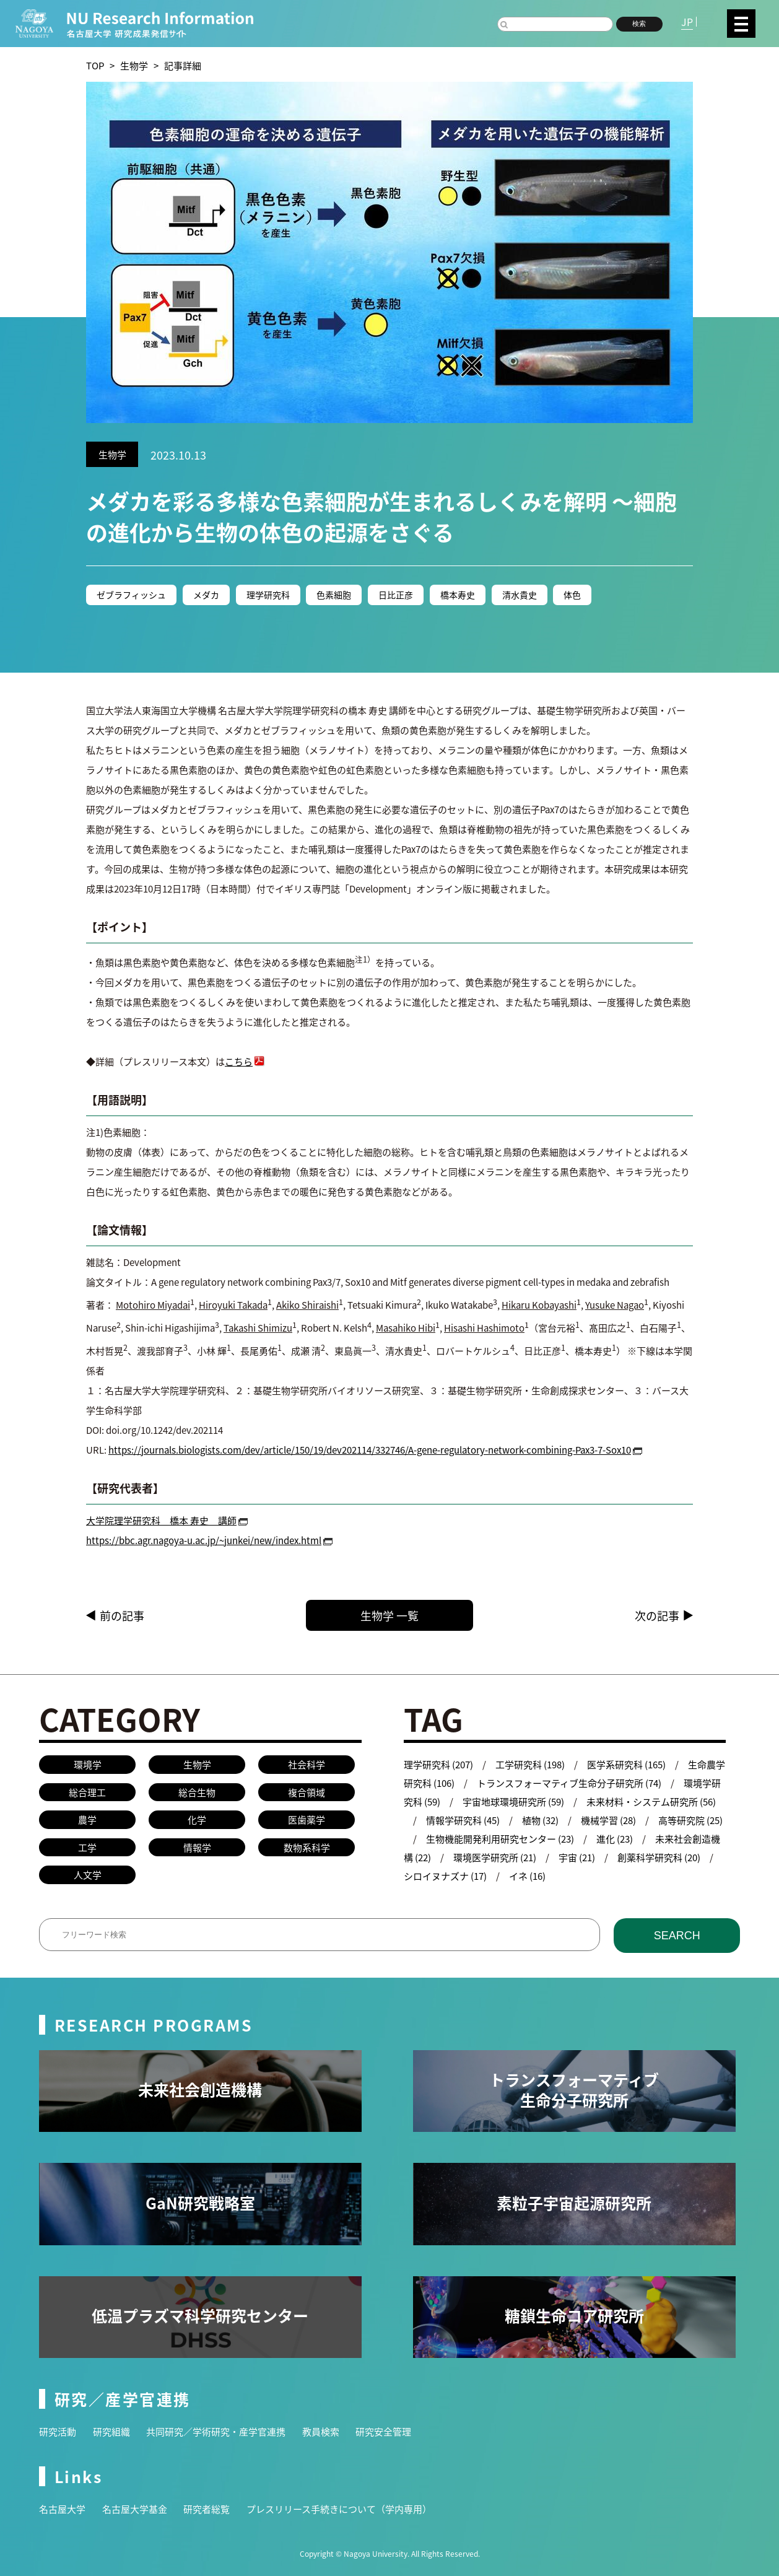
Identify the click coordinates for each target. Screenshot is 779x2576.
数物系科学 (307, 1847)
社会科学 (306, 1764)
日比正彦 (395, 594)
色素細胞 (333, 594)
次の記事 (657, 1615)
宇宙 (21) (577, 1857)
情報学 (197, 1847)
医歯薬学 (306, 1819)
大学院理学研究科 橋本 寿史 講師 (161, 1520)
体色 (572, 594)
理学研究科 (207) (438, 1764)
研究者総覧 (206, 2508)
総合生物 (196, 1792)
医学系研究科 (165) (626, 1764)
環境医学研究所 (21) (494, 1857)
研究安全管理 (383, 2431)
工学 (87, 1847)
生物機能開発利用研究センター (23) (500, 1838)
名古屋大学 (62, 2508)
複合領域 (306, 1792)
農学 (87, 1819)
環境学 (88, 1764)
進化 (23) (614, 1838)
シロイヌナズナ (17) (445, 1875)
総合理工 (87, 1792)
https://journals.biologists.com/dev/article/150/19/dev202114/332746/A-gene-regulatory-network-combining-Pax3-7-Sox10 (369, 1449)
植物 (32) (540, 1820)
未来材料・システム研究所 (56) (651, 1801)
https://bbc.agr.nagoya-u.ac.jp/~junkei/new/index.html (203, 1540)
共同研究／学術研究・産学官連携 (215, 2431)
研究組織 (111, 2431)
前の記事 (122, 1615)
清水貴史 (519, 594)
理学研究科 (268, 594)
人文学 (88, 1874)
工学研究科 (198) (530, 1764)
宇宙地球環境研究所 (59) (513, 1801)
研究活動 (57, 2431)
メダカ (206, 594)
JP (687, 21)
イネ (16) (527, 1875)
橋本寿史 (457, 594)
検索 (639, 23)
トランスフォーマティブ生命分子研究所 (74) (569, 1782)
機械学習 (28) (608, 1820)
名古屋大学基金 (134, 2508)
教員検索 (320, 2431)
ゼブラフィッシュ (131, 594)
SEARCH (677, 1935)
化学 (197, 1819)
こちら (239, 1061)
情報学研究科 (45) (463, 1820)
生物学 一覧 (411, 1615)
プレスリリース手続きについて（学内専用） (339, 2508)
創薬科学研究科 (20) (658, 1857)
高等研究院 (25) (690, 1820)
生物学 (134, 65)
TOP (95, 65)
